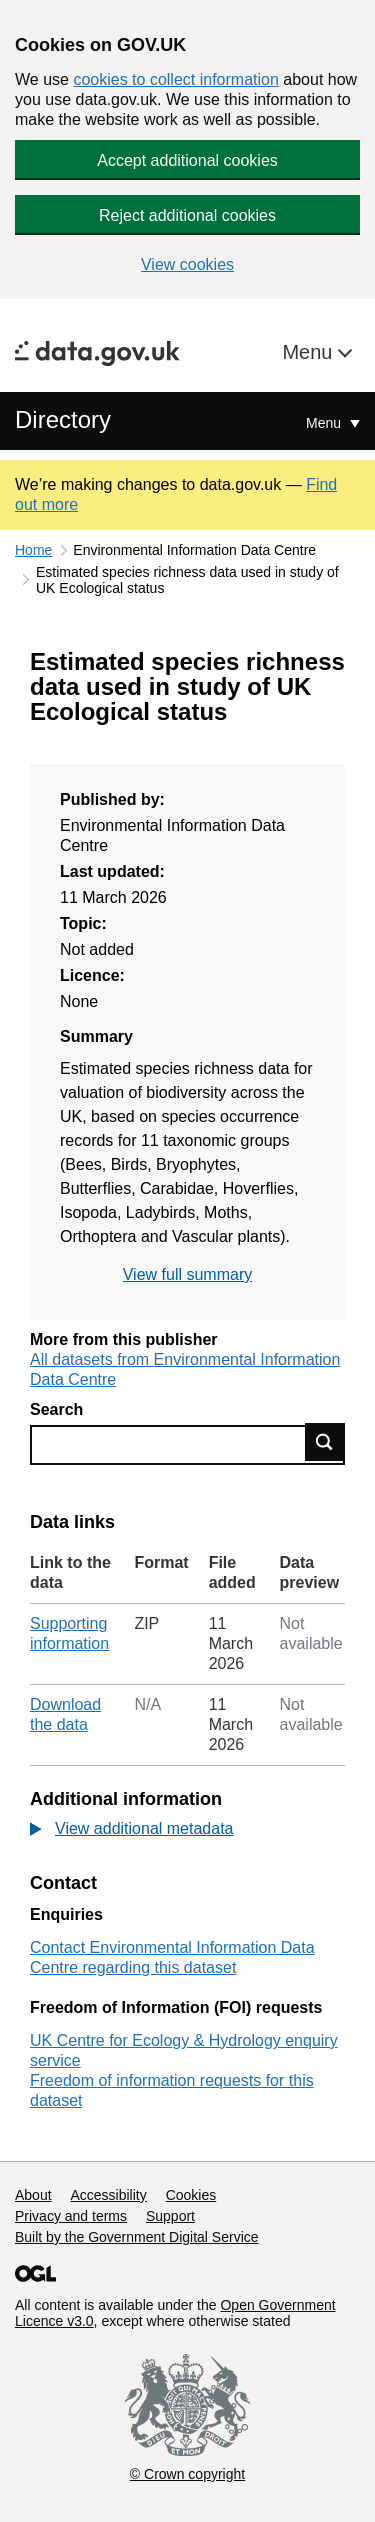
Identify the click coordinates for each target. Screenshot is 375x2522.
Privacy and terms (71, 2216)
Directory (63, 419)
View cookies (187, 264)
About (33, 2195)
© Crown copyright (187, 2474)
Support (170, 2216)
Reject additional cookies (187, 215)
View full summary (188, 1274)
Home (33, 550)
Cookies (191, 2195)
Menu (310, 352)
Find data (325, 1442)
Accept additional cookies (187, 160)
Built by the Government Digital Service (137, 2237)
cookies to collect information (175, 79)
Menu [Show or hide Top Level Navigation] (325, 423)
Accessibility (108, 2195)
